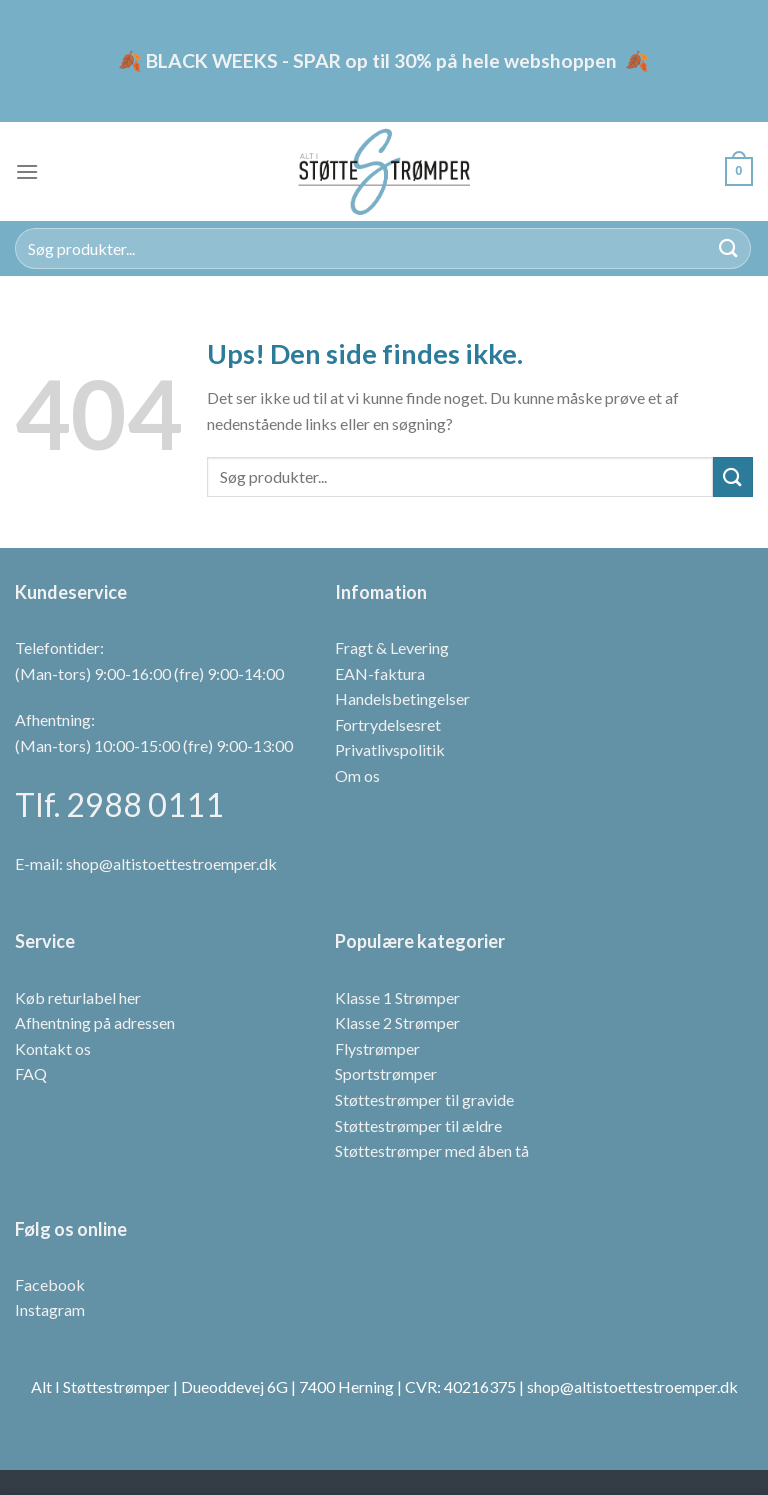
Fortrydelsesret (388, 724)
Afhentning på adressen (95, 1022)
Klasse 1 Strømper (397, 997)
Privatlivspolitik (390, 749)
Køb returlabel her (78, 997)
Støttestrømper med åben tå (432, 1150)
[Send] (729, 248)
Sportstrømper (386, 1073)
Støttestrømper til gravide (424, 1099)
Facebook (50, 1284)
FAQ (31, 1073)
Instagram (50, 1309)
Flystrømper (377, 1048)
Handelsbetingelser (402, 698)
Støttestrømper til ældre (418, 1125)
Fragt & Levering (392, 647)
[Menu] (27, 171)
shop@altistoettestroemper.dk (171, 863)
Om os (357, 775)
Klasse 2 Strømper (397, 1022)
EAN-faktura (380, 673)
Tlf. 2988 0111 (119, 804)
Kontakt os (53, 1048)
